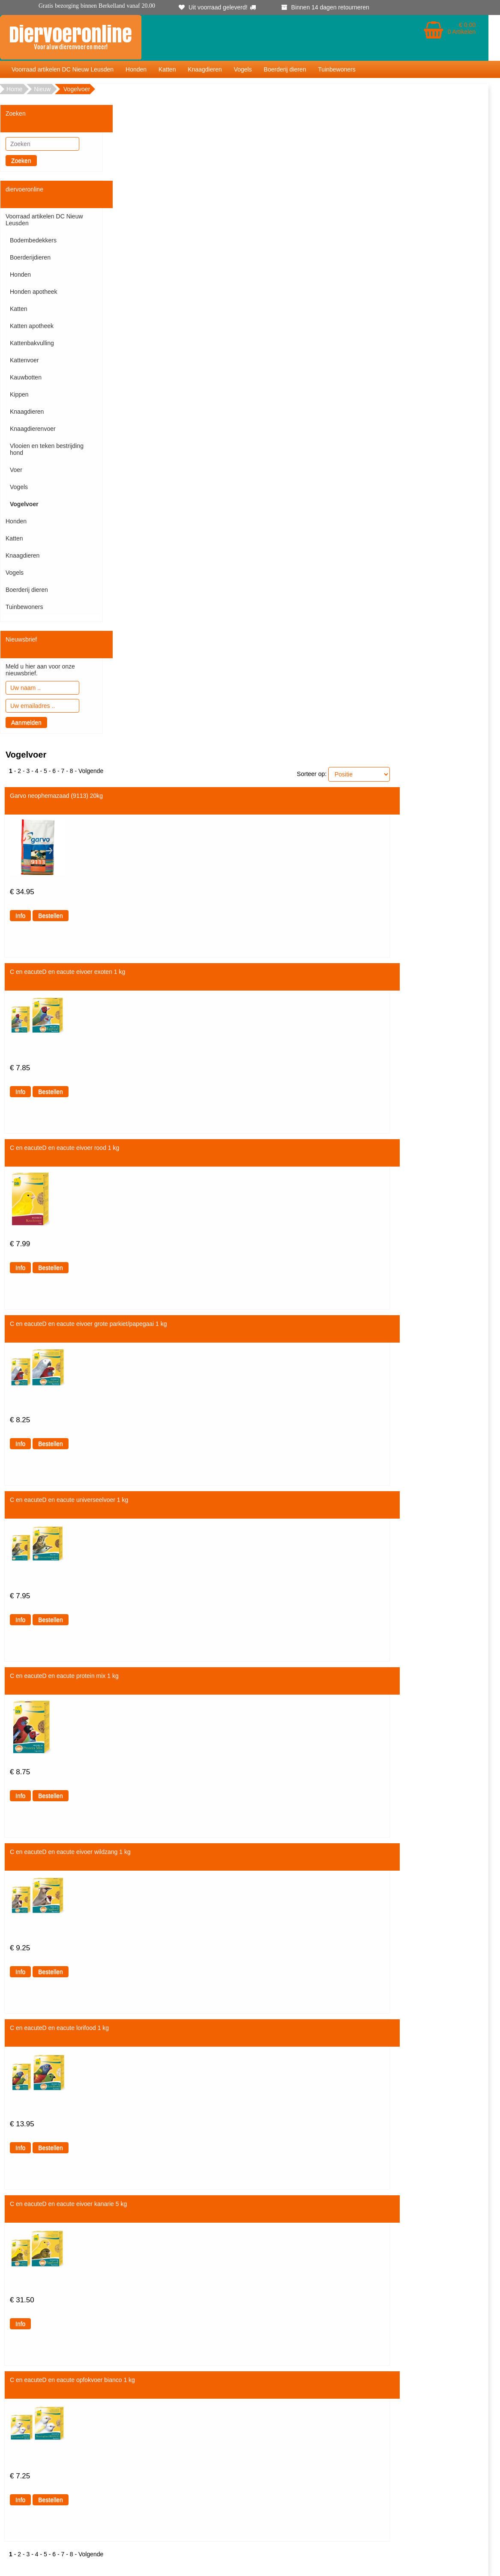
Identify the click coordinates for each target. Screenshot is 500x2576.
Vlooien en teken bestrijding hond (47, 449)
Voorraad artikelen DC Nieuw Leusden (63, 69)
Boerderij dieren (285, 69)
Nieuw (42, 89)
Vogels (243, 69)
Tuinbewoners (336, 69)
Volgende (90, 770)
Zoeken (21, 160)
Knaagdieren (205, 69)
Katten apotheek (32, 325)
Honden (136, 69)
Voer (16, 469)
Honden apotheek (33, 291)
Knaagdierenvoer (33, 428)
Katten (167, 69)
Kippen (19, 394)
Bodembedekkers (33, 240)
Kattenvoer (24, 360)
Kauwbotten (26, 377)
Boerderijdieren (30, 257)
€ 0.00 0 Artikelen (462, 28)
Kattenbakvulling (32, 343)
